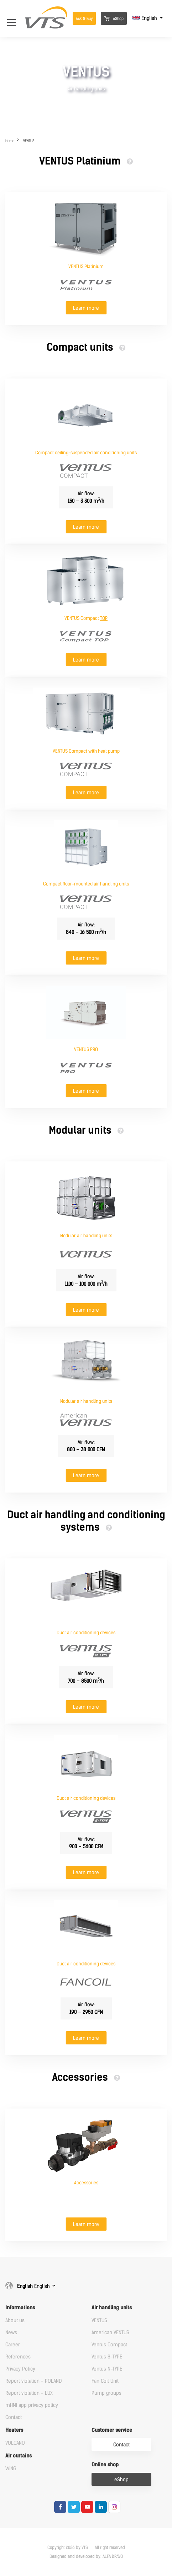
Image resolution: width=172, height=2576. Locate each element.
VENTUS (29, 141)
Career (12, 2345)
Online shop (105, 2465)
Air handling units (112, 2308)
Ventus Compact (109, 2345)
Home (9, 141)
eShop (114, 18)
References (18, 2357)
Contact (13, 2417)
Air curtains (18, 2456)
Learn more (86, 308)
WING (10, 2469)
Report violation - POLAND (33, 2381)
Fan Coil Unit (105, 2381)
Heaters (14, 2430)
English (145, 18)
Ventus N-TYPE (107, 2369)
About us (15, 2321)
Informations (20, 2308)
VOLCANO (15, 2443)
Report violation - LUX (29, 2393)
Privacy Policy (20, 2369)
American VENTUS (110, 2333)
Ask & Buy (84, 18)
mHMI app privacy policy (31, 2405)
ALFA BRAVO (113, 2556)
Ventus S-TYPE (107, 2357)
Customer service (112, 2430)
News (11, 2333)
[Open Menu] (15, 18)
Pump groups (106, 2393)
